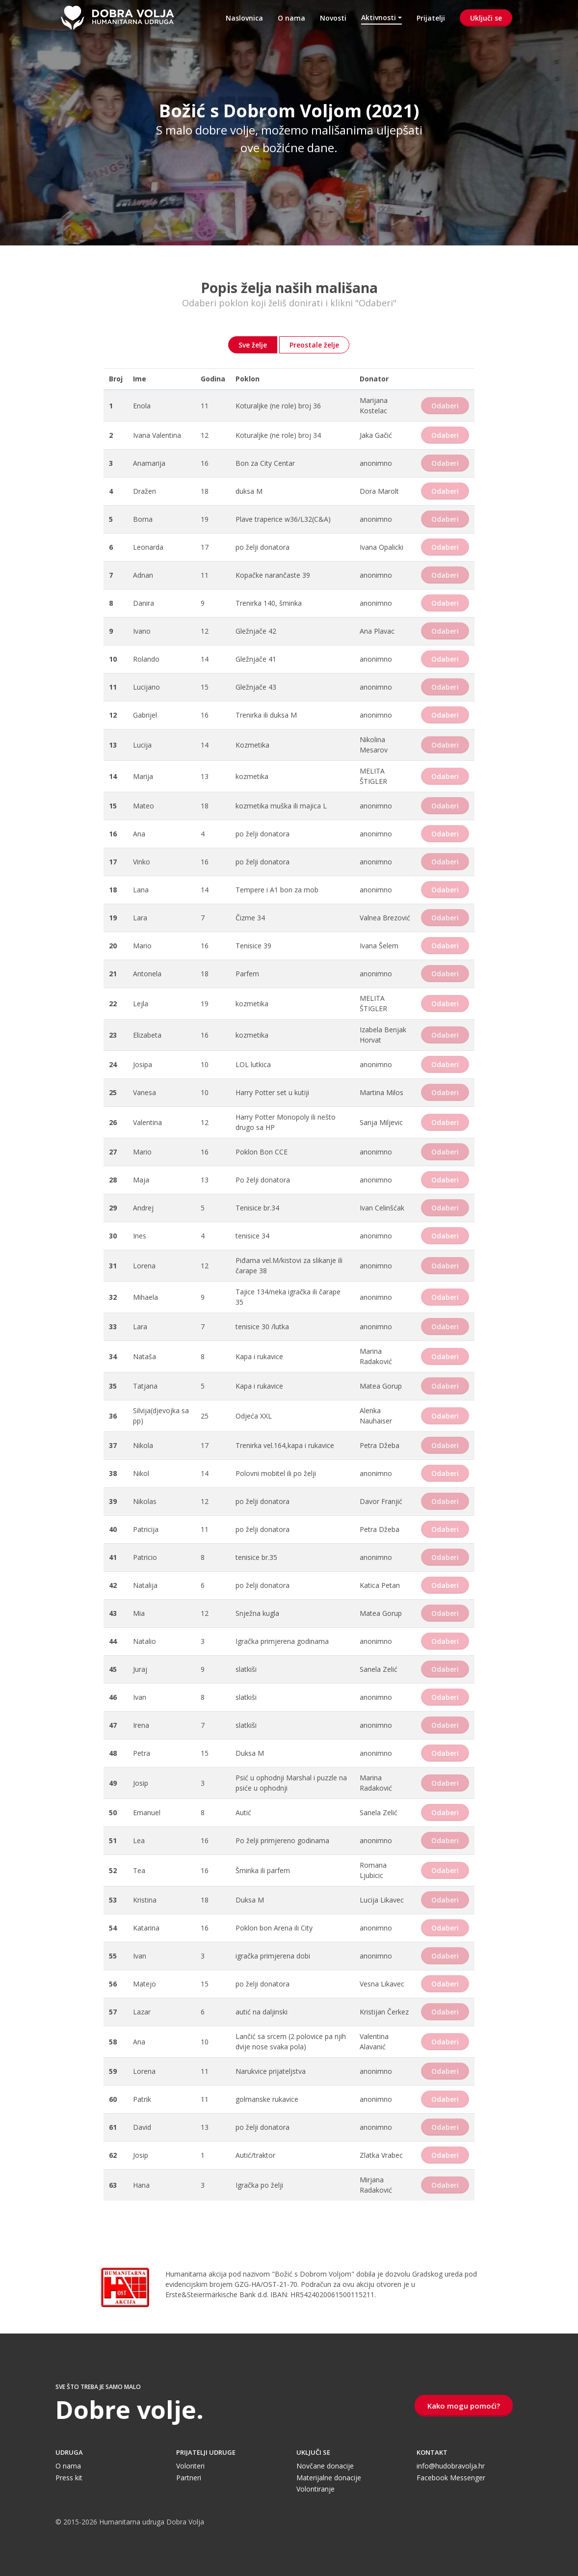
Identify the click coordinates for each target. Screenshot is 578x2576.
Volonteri (190, 2465)
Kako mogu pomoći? (463, 2406)
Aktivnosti (378, 17)
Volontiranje (315, 2489)
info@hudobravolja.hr (451, 2465)
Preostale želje (314, 344)
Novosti (333, 18)
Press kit (68, 2477)
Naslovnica (244, 18)
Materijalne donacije (328, 2477)
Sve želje (252, 344)
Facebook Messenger (451, 2477)
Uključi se (486, 18)
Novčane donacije (325, 2465)
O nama (291, 18)
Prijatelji (431, 18)
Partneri (188, 2477)
